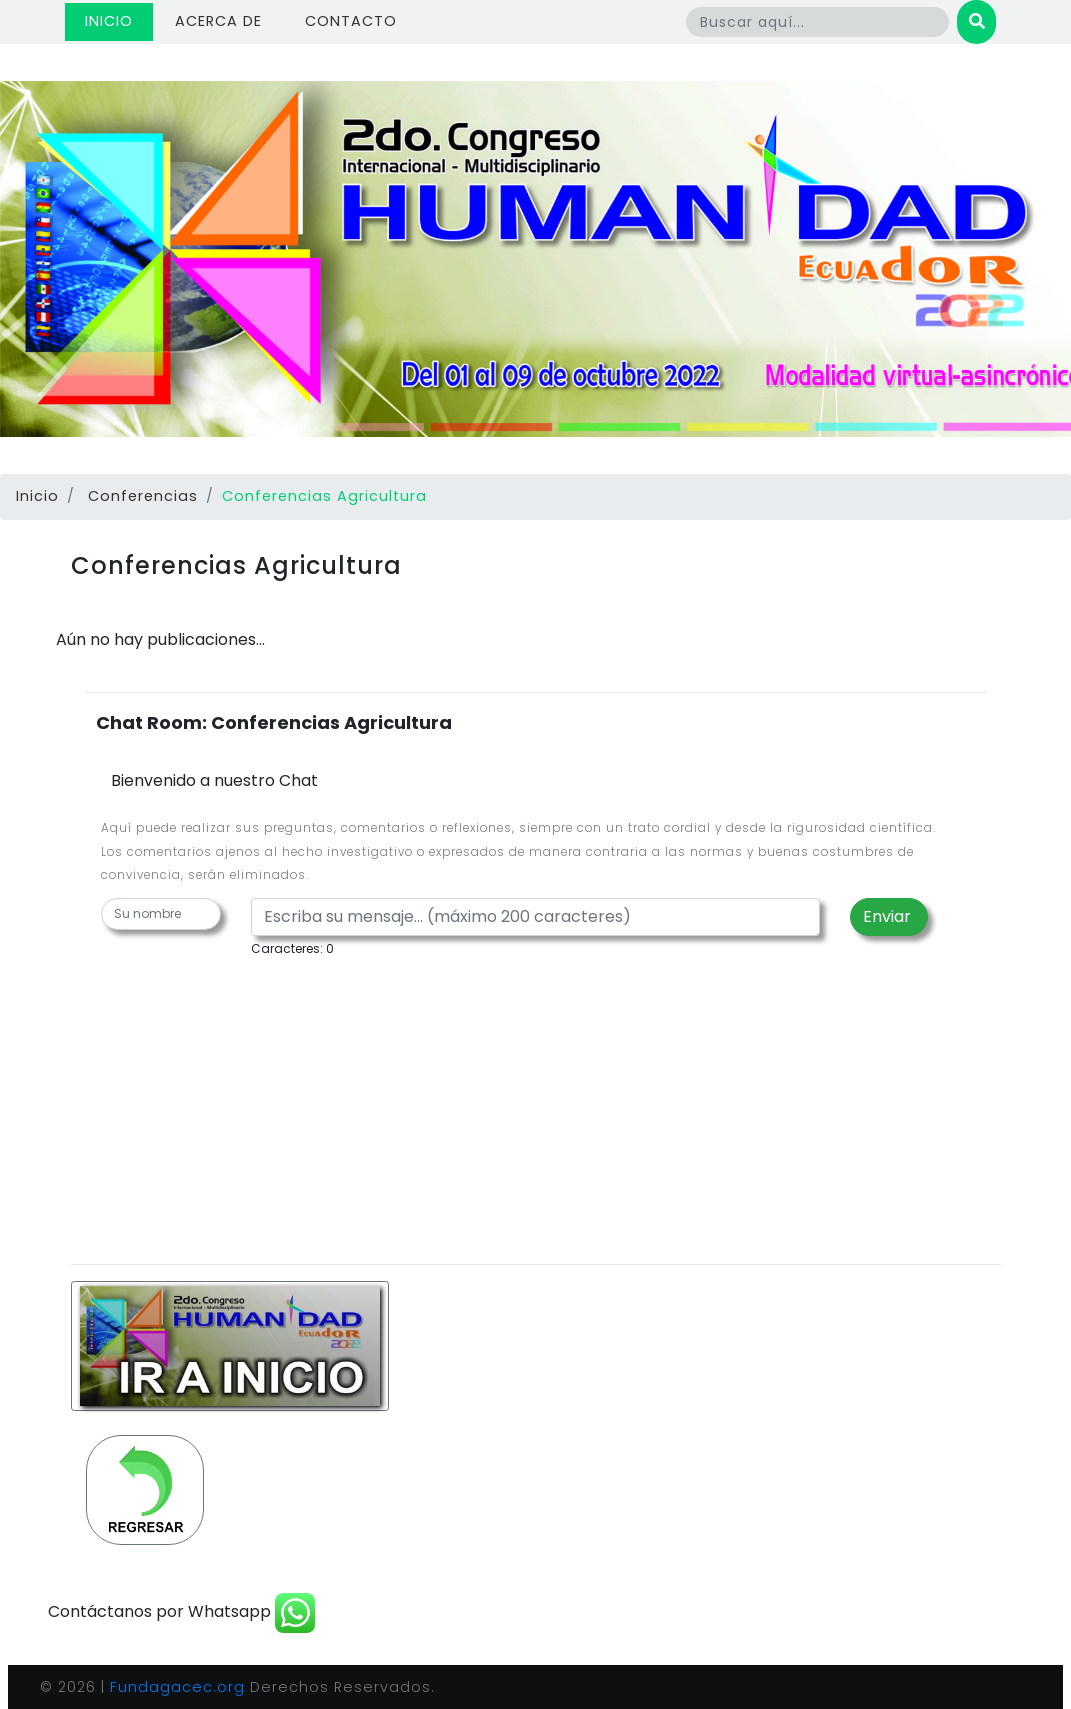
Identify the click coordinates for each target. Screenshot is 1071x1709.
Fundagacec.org (177, 1687)
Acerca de (218, 21)
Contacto (351, 21)
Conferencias (143, 496)
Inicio (119, 20)
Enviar (889, 916)
